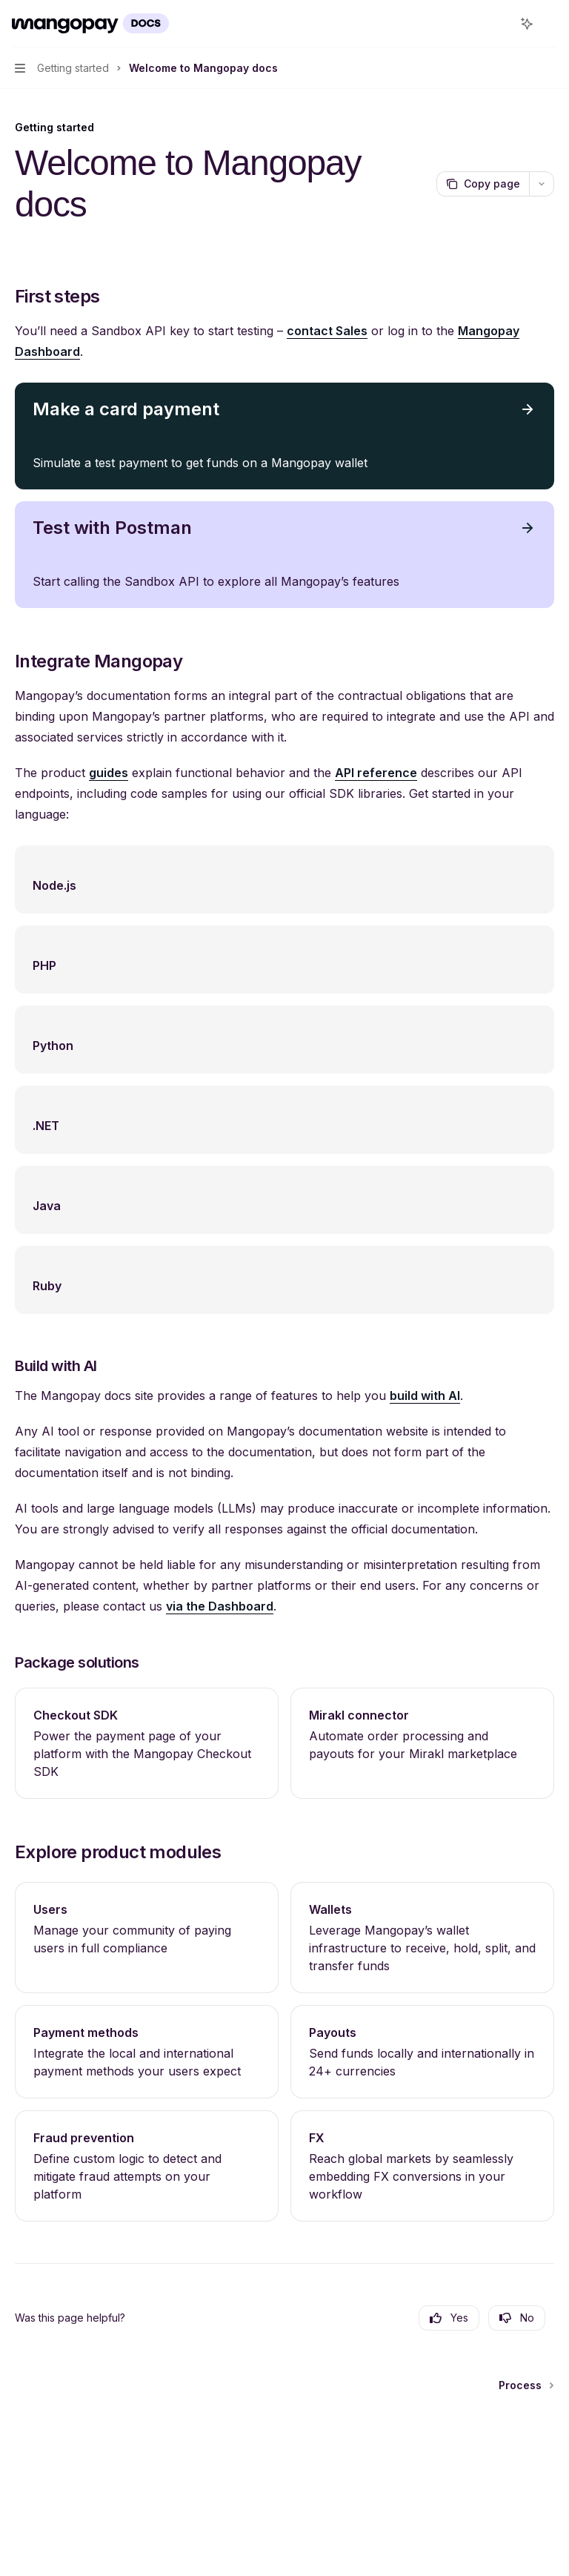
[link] (147, 1743)
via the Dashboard (219, 1606)
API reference (376, 772)
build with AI (425, 1395)
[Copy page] (482, 183)
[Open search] (499, 24)
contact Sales (327, 330)
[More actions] (549, 23)
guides (108, 772)
